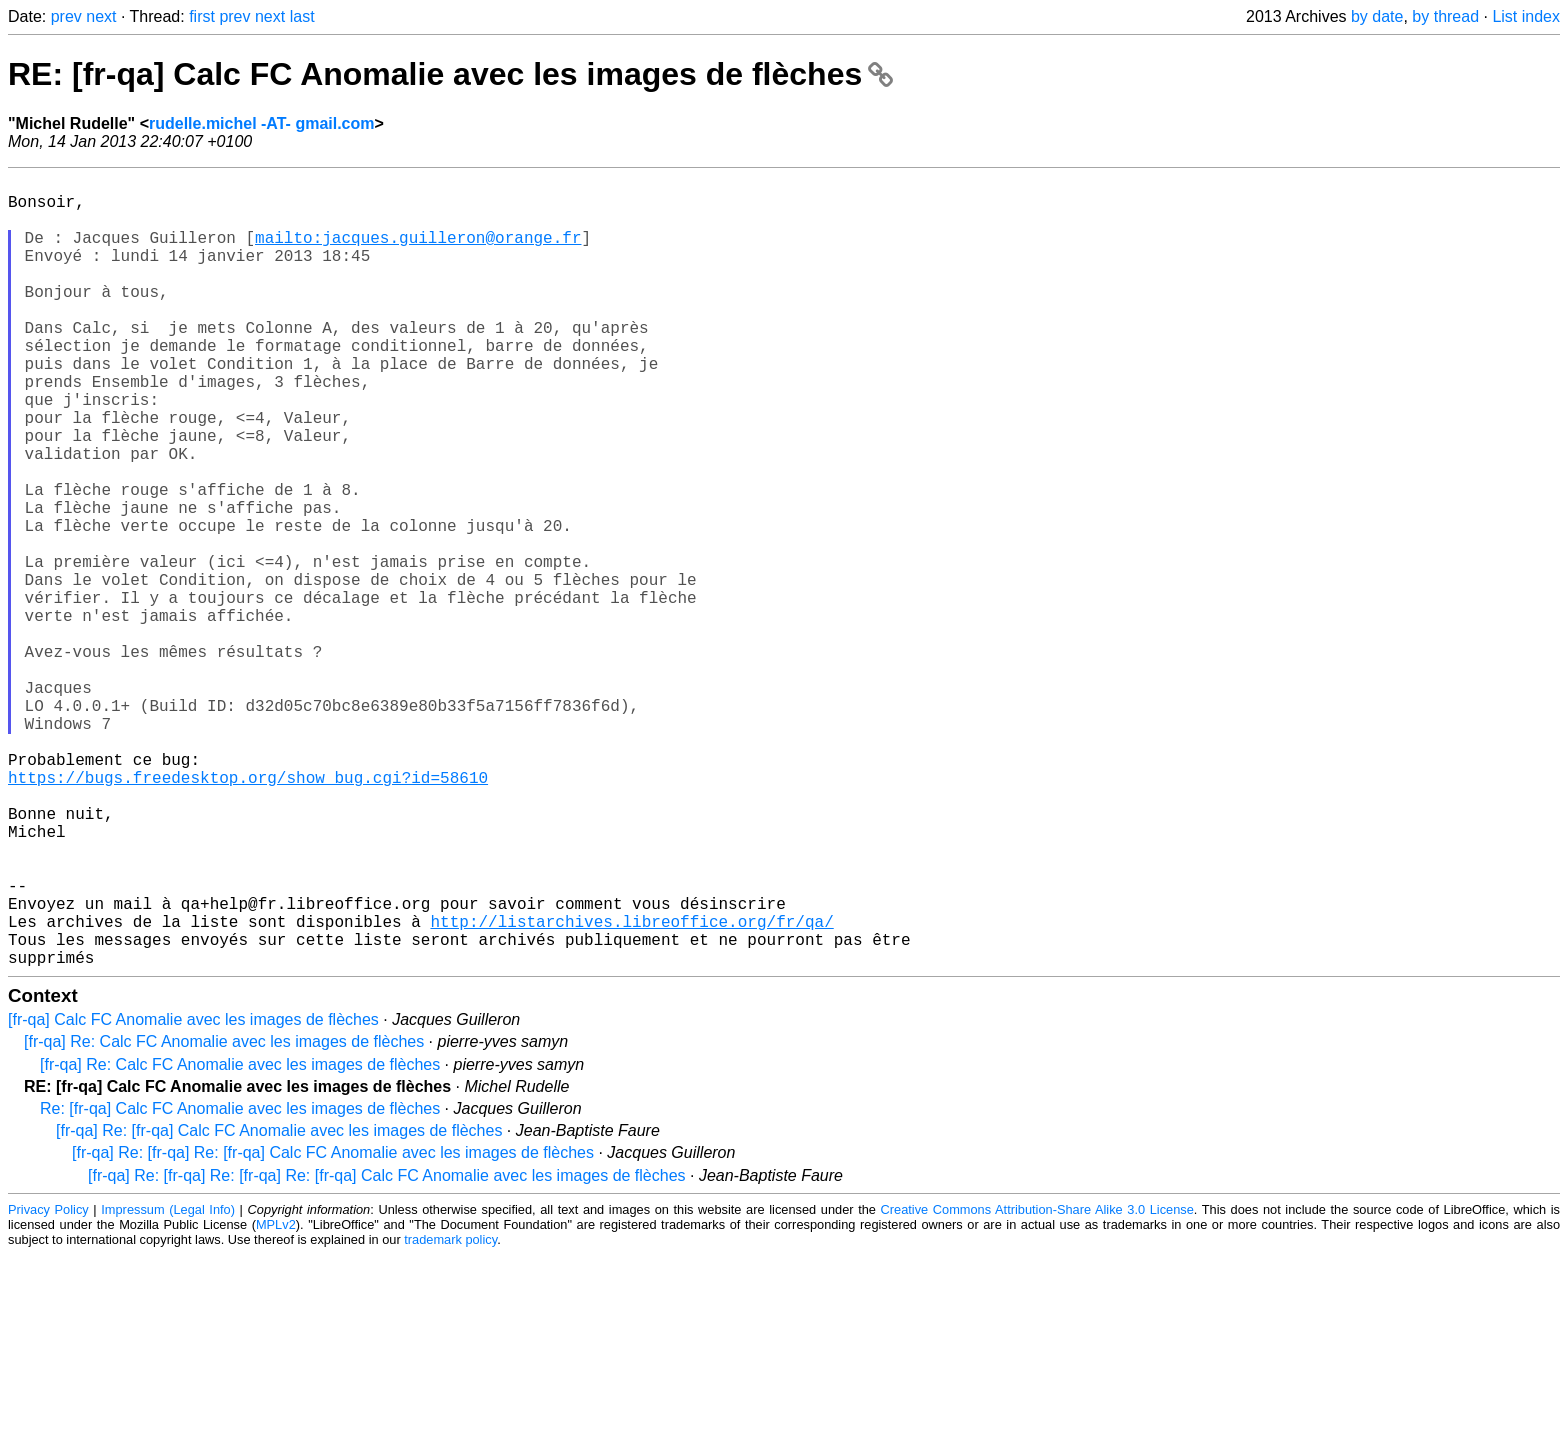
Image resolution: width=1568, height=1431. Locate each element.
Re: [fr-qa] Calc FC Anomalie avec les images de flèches (240, 1284)
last (302, 16)
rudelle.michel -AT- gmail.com (262, 123)
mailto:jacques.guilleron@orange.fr (418, 253)
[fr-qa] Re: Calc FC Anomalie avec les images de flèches (224, 1217)
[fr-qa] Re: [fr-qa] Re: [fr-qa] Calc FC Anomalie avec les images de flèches (333, 1328)
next (101, 16)
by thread (1445, 16)
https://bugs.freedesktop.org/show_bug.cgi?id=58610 (248, 913)
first (202, 16)
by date (1377, 16)
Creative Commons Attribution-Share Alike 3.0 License (1037, 1385)
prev (66, 16)
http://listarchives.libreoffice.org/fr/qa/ (631, 1089)
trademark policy (450, 1415)
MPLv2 (276, 1400)
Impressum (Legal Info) (168, 1385)
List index (1526, 16)
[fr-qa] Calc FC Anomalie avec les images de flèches (193, 1195)
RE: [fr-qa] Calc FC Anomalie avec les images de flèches (450, 74)
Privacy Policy (48, 1385)
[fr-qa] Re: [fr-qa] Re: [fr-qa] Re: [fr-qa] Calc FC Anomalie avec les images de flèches (387, 1351)
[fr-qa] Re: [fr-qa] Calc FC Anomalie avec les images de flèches (279, 1306)
